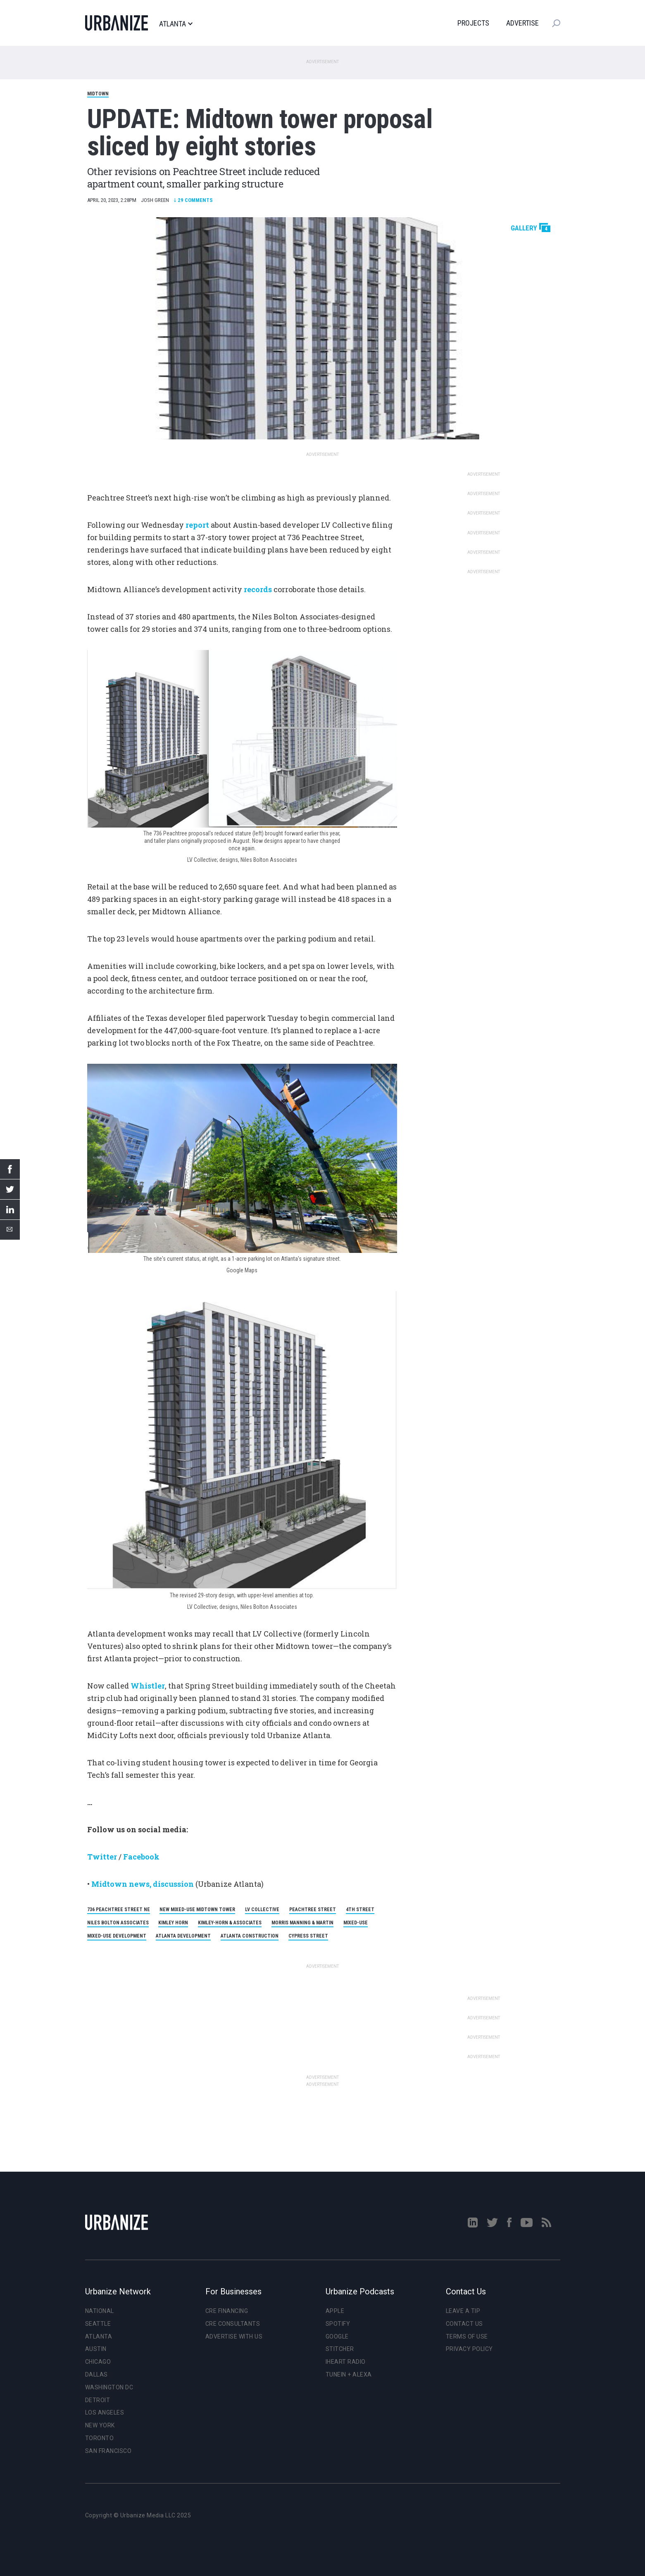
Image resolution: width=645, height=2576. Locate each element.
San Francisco (108, 2451)
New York (100, 2425)
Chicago (98, 2361)
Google (337, 2336)
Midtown (98, 94)
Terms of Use (467, 2336)
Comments (193, 200)
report (197, 525)
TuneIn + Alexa (349, 2374)
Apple (335, 2311)
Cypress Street (308, 1936)
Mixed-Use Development (116, 1936)
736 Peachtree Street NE (118, 1909)
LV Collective (262, 1909)
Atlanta (176, 24)
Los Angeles (104, 2412)
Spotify (338, 2323)
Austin (96, 2349)
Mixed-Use (355, 1923)
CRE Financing (226, 2311)
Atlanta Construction (249, 1936)
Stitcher (340, 2349)
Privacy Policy (469, 2349)
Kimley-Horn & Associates (230, 1923)
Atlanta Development (183, 1936)
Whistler (148, 1686)
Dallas (96, 2374)
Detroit (97, 2400)
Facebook (141, 1857)
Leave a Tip (463, 2311)
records (258, 589)
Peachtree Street (312, 1909)
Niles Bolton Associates (118, 1923)
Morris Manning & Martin (302, 1923)
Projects (473, 23)
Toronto (99, 2438)
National (99, 2311)
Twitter (102, 1857)
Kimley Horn (173, 1923)
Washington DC (109, 2387)
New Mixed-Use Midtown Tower (197, 1909)
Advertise (522, 23)
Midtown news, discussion (142, 1884)
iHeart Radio (346, 2361)
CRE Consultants (232, 2323)
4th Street (360, 1909)
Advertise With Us (234, 2336)
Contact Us (464, 2323)
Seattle (98, 2323)
